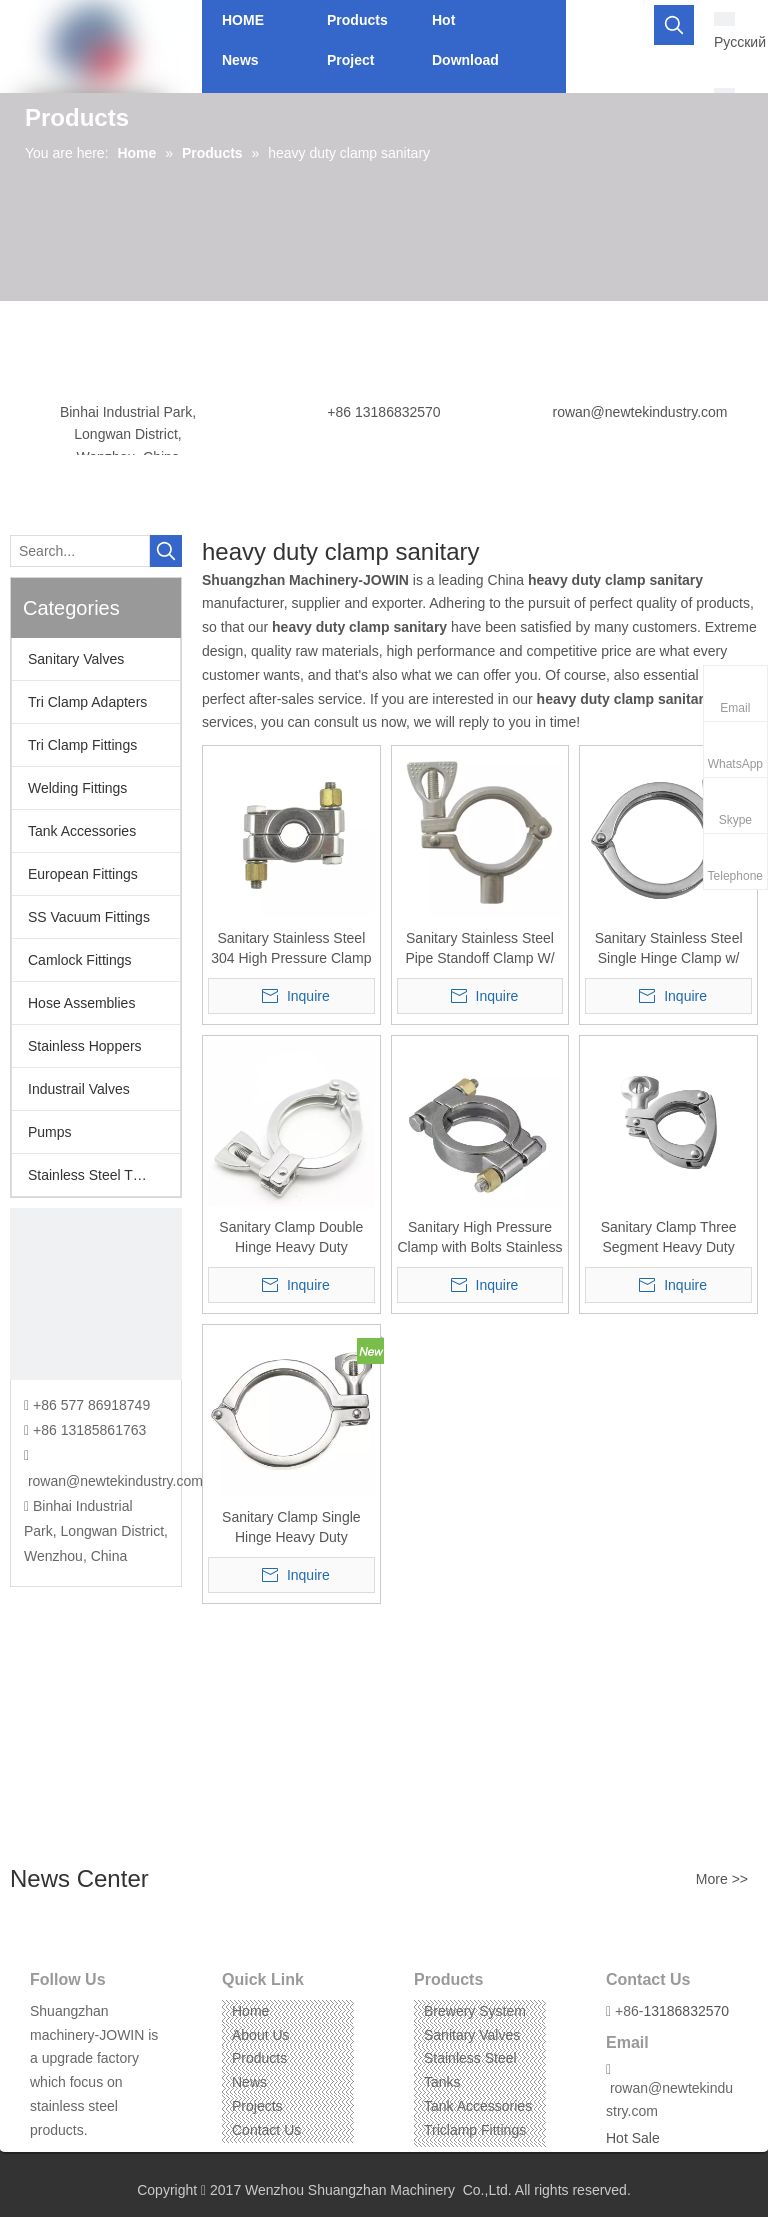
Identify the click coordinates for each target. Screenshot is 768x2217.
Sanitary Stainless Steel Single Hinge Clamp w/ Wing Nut (669, 949)
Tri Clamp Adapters (87, 702)
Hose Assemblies (81, 1003)
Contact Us (266, 2130)
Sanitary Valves (76, 659)
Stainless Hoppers (85, 1046)
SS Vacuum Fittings (89, 917)
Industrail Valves (79, 1089)
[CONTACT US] (96, 1294)
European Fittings (83, 874)
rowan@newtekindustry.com (639, 412)
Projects (257, 2106)
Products (259, 2058)
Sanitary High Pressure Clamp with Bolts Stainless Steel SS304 (479, 1238)
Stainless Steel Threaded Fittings (104, 1175)
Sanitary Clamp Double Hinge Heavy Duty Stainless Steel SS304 (291, 1238)
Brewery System (475, 2011)
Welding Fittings (77, 788)
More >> (722, 1879)
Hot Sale (633, 2138)
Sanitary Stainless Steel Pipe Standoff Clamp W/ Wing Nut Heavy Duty (479, 949)
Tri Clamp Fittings (82, 745)
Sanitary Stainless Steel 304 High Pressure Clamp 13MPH (291, 949)
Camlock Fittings (79, 960)
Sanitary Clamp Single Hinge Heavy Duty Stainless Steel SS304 (291, 1528)
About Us (261, 2035)
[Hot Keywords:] (674, 25)
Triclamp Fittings (475, 2130)
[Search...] (80, 551)
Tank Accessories (82, 831)
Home (250, 2011)
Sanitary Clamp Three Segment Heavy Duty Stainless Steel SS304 (668, 1238)
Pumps (50, 1132)
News (249, 2082)
